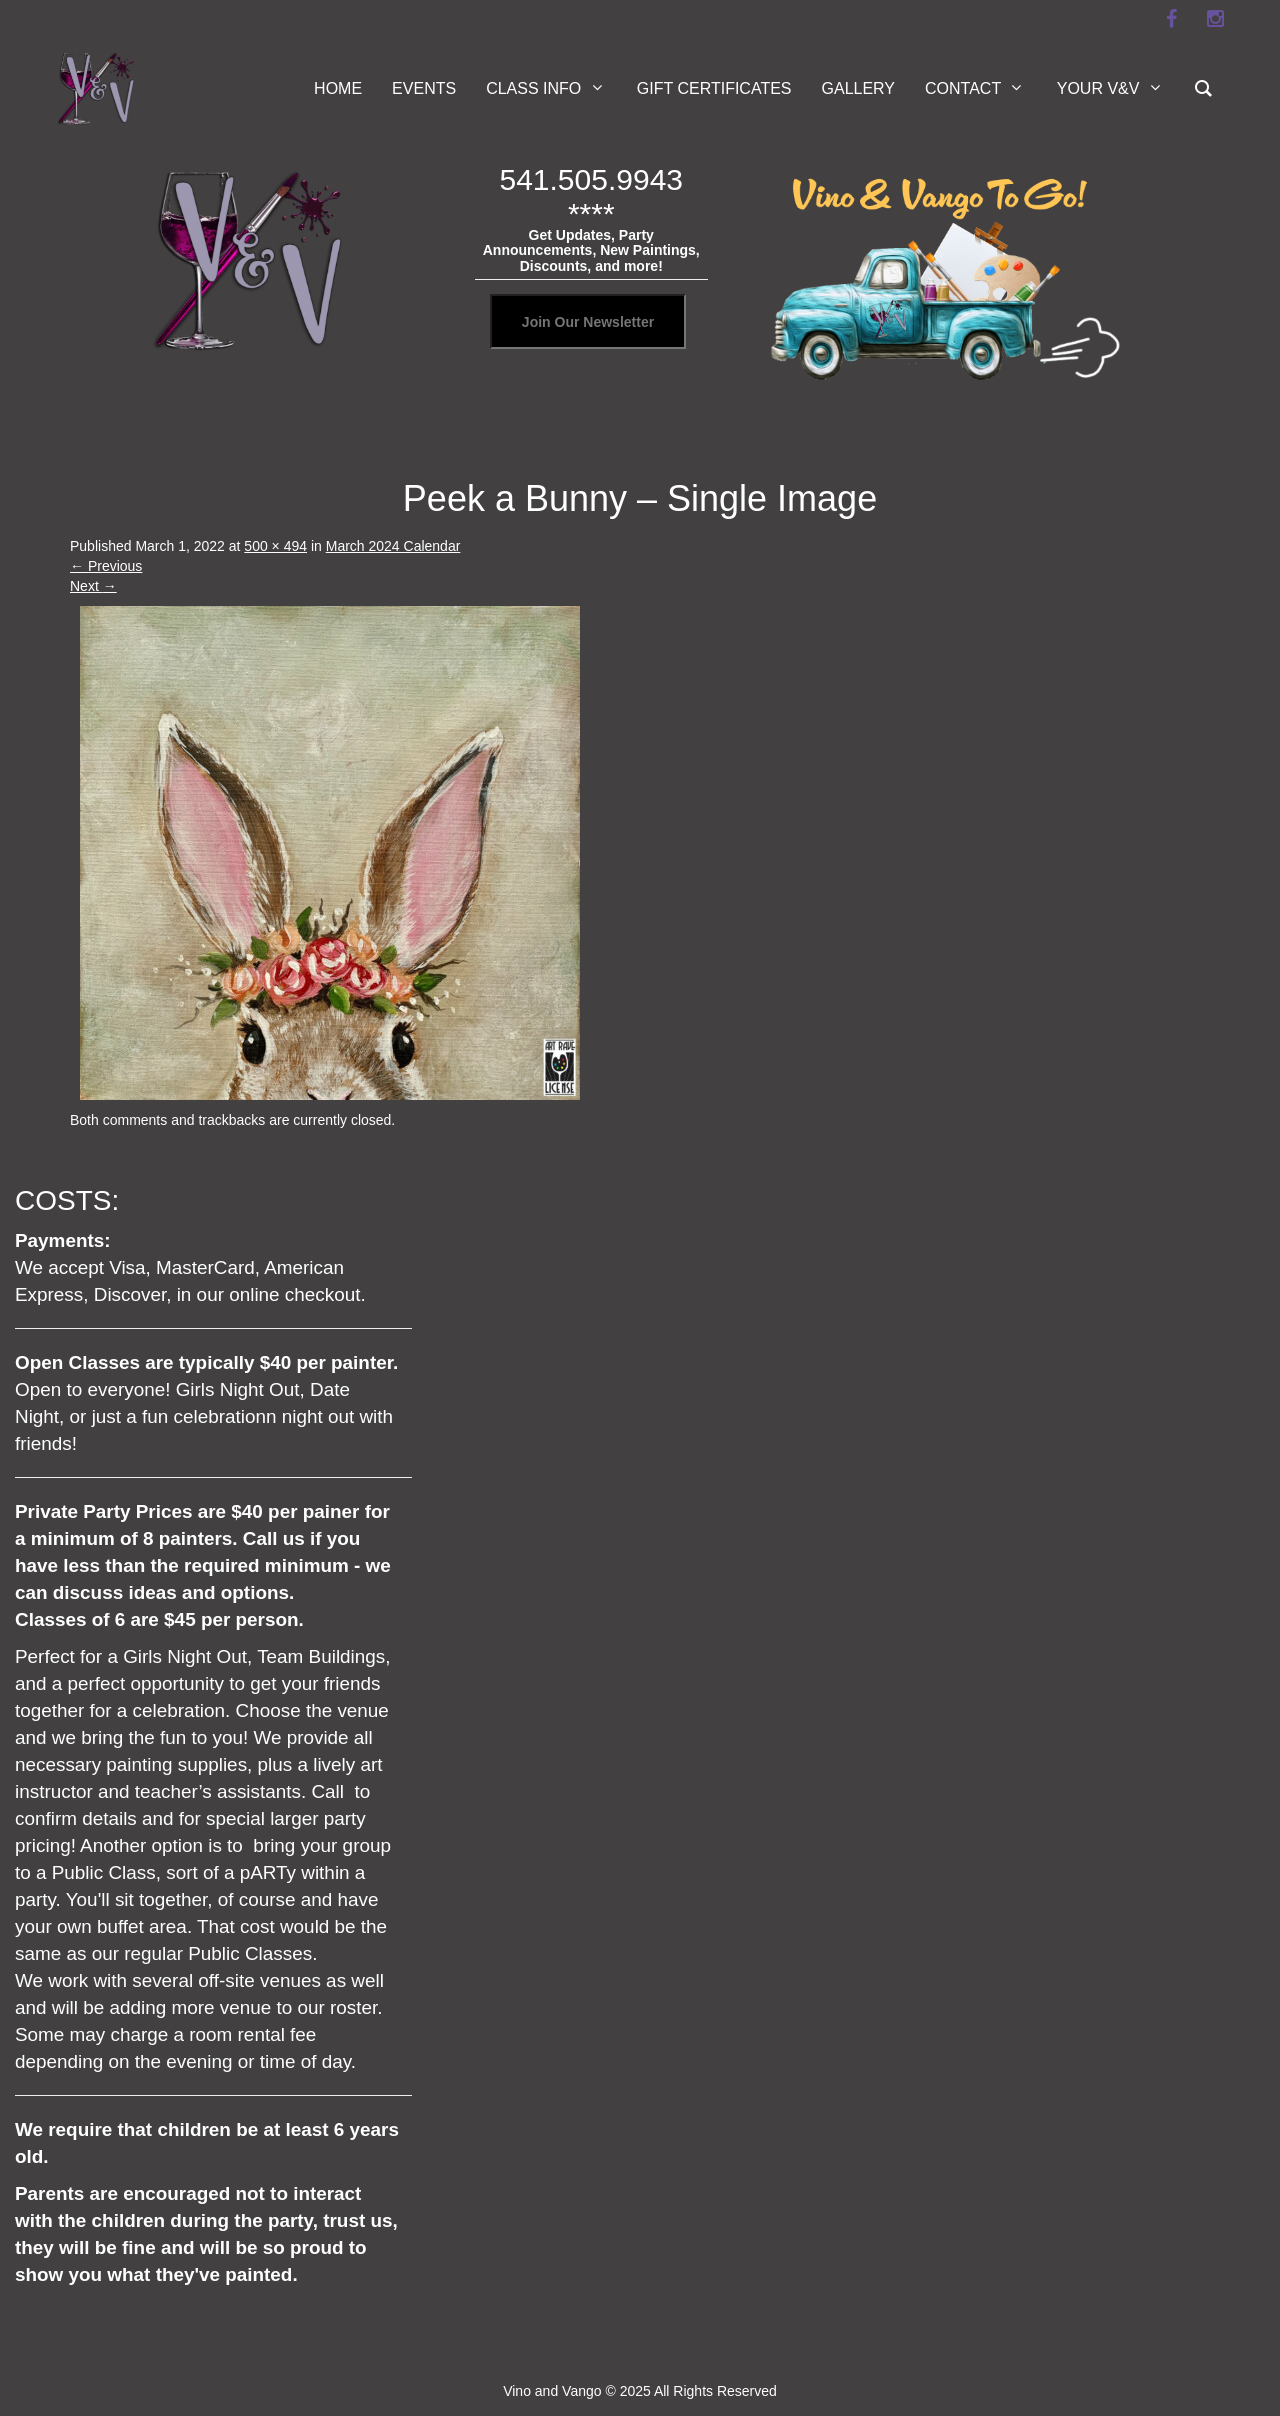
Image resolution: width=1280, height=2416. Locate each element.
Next (93, 586)
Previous (106, 566)
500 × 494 (275, 546)
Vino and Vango (552, 2391)
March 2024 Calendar (393, 546)
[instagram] (1215, 19)
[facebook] (1171, 19)
